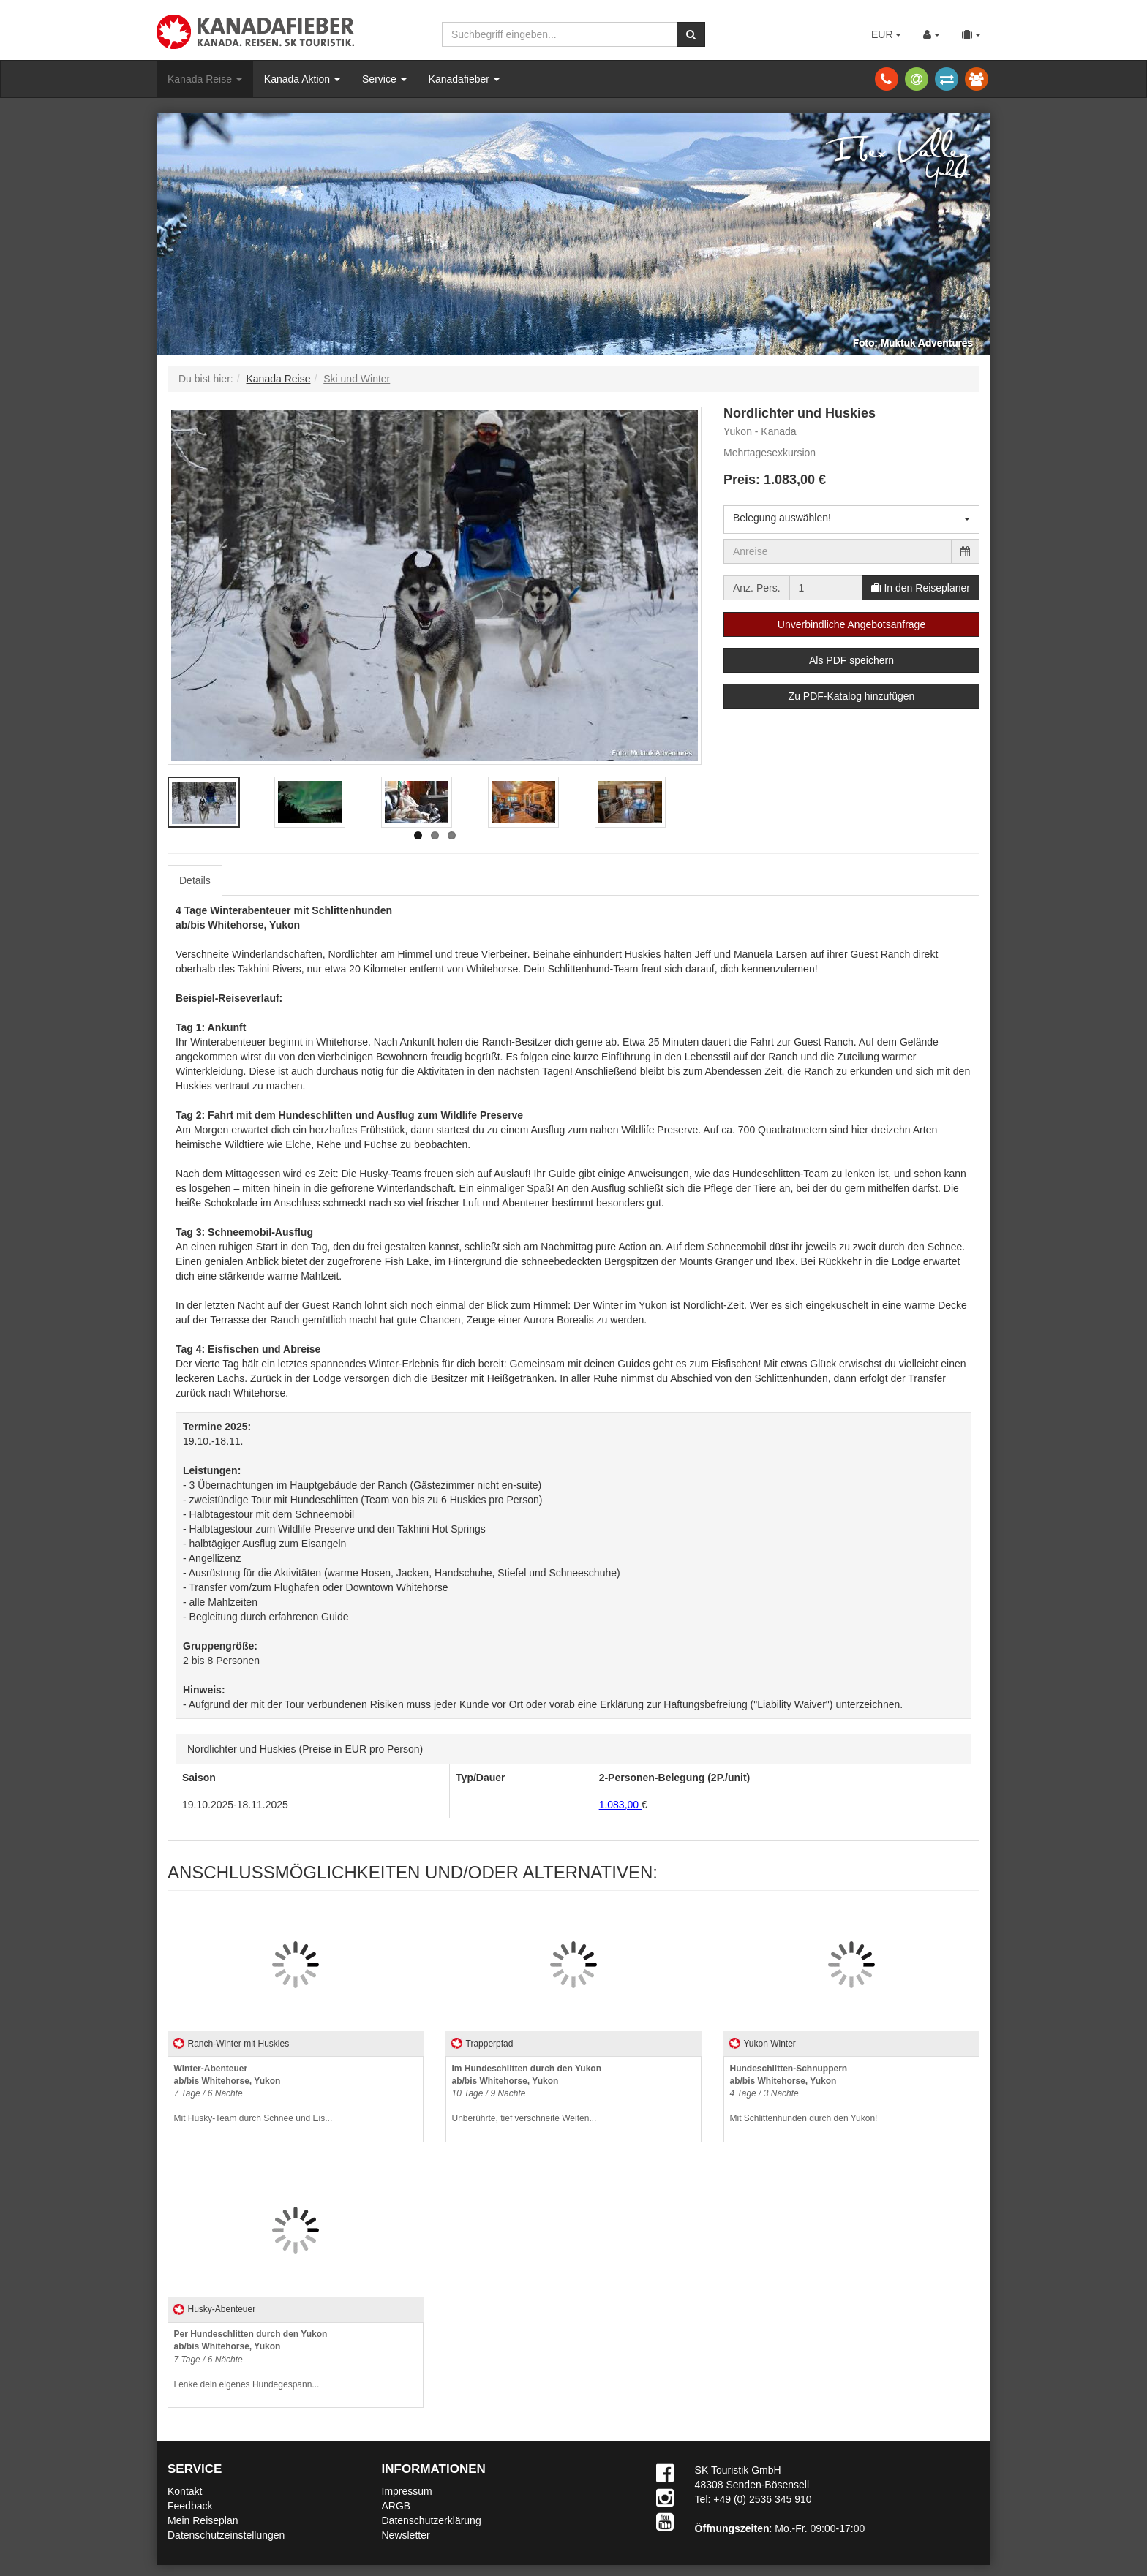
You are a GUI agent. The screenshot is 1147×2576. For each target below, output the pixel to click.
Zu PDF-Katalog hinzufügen (852, 696)
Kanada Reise (205, 79)
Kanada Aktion (302, 79)
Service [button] (384, 79)
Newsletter (406, 2535)
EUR (886, 34)
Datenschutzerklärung (431, 2520)
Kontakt (185, 2491)
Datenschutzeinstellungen (226, 2535)
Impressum (407, 2491)
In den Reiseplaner (920, 588)
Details (195, 880)
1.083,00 (620, 1804)
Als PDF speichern (851, 660)
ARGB (396, 2506)
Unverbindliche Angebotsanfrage (851, 624)
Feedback (190, 2506)
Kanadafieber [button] (464, 79)
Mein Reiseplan (203, 2520)
